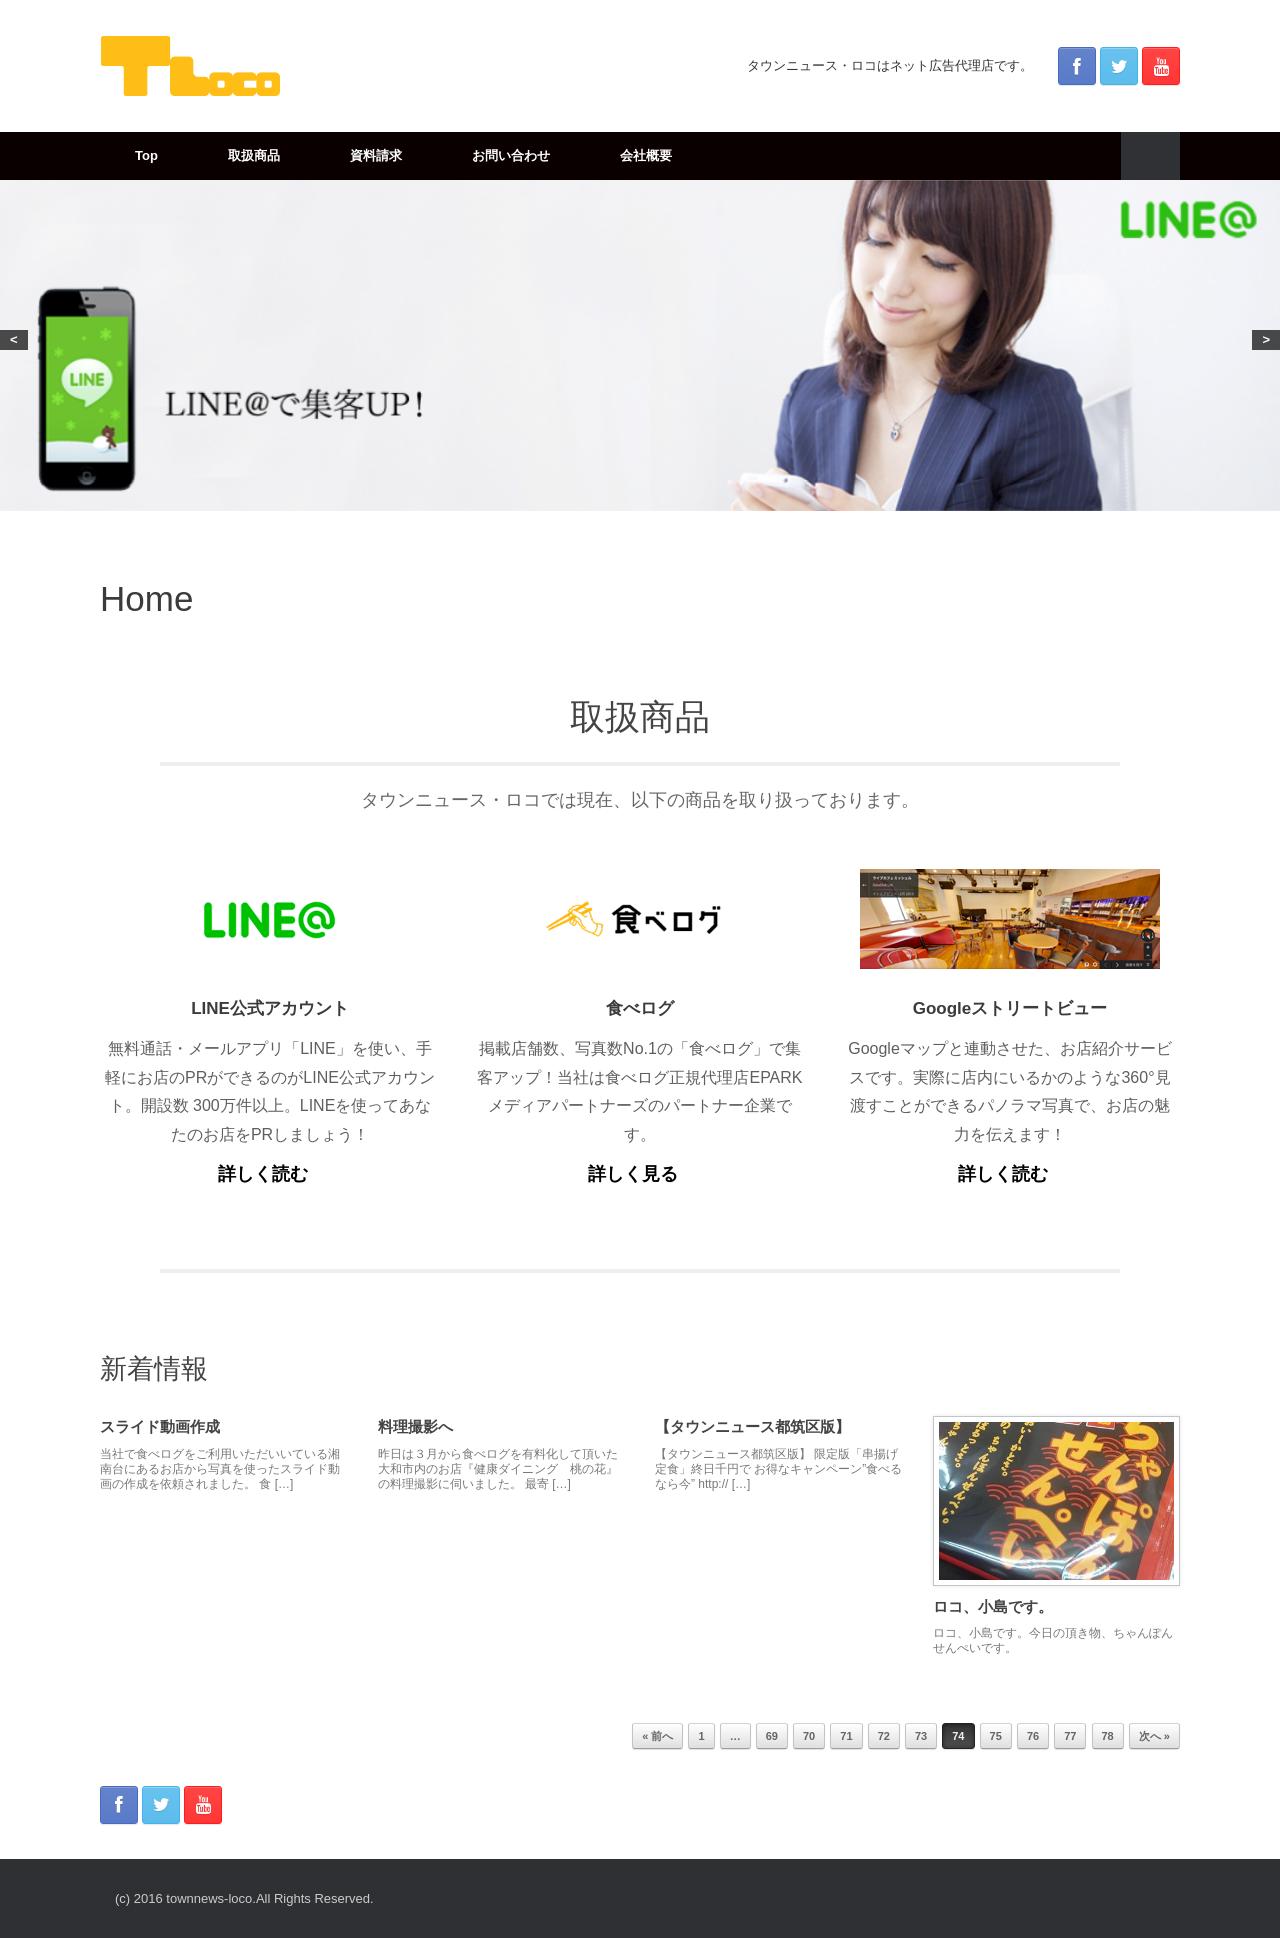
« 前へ (657, 1736)
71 (846, 1736)
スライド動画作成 (160, 1426)
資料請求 (376, 155)
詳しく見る (639, 1174)
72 (884, 1736)
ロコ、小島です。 (993, 1606)
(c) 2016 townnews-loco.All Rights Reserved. (244, 1898)
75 (996, 1736)
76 (1033, 1736)
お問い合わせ (511, 155)
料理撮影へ (415, 1426)
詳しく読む (269, 1174)
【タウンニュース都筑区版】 (752, 1426)
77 (1070, 1736)
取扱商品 (254, 155)
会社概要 (646, 155)
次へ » (1154, 1736)
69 (772, 1736)
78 (1108, 1736)
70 (809, 1736)
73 (921, 1736)
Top (146, 155)
